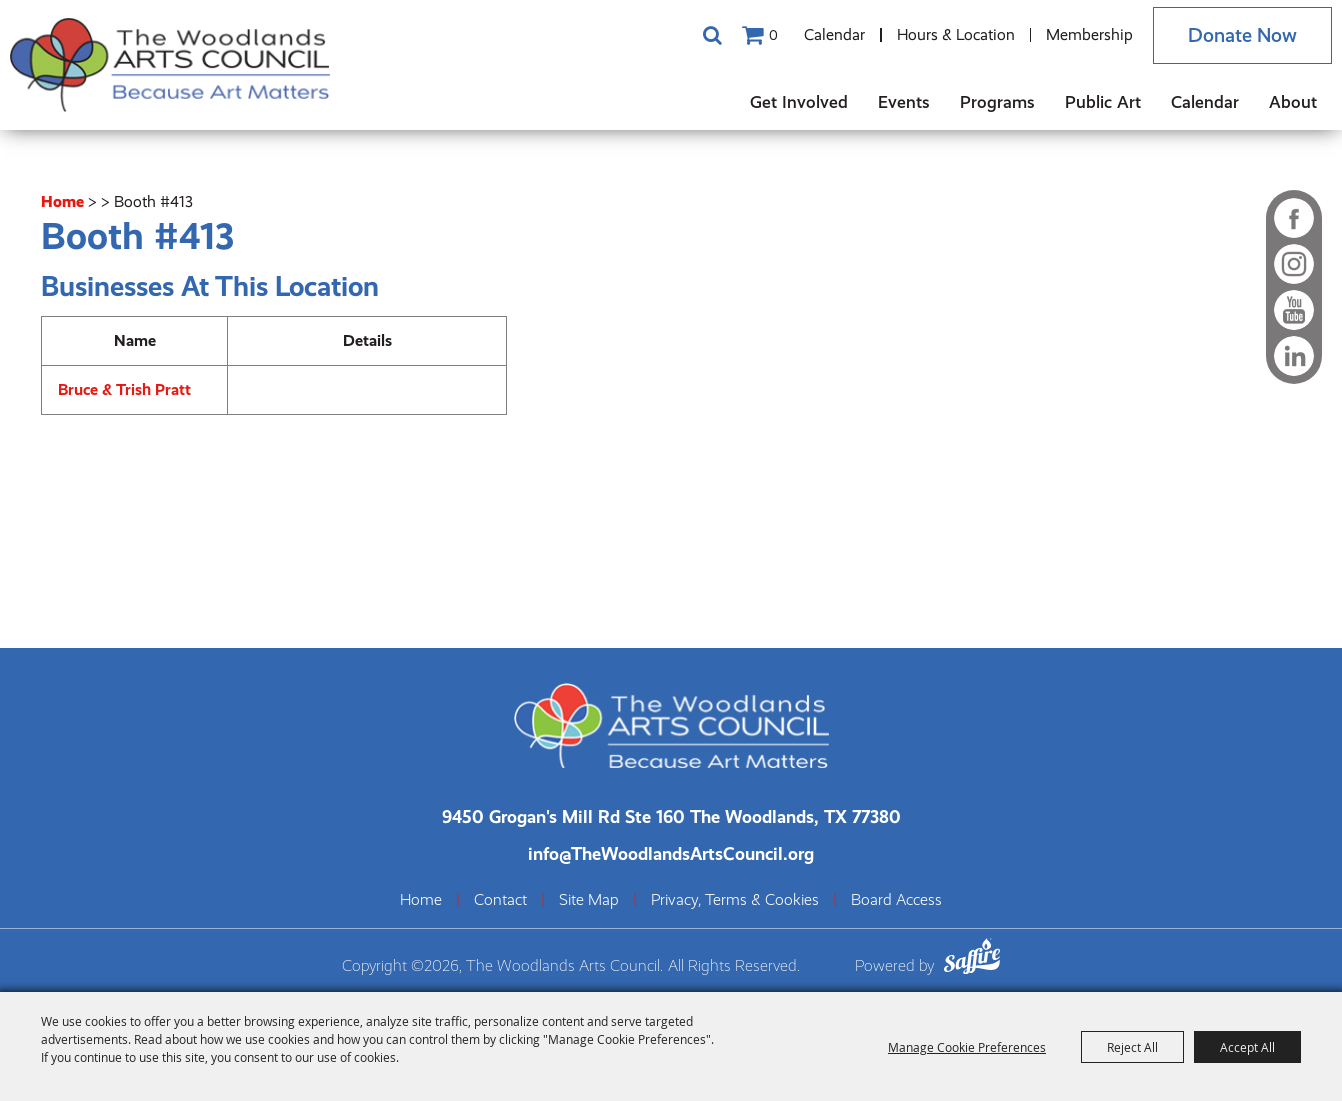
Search (712, 35)
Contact (500, 900)
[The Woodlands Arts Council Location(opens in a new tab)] (671, 816)
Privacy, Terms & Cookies (735, 900)
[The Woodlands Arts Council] (170, 65)
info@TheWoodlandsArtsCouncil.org (671, 853)
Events (904, 102)
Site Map (589, 900)
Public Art (1103, 102)
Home (62, 201)
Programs (997, 102)
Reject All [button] (1132, 1047)
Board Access (896, 900)
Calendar (834, 34)
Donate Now (1242, 35)
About (1293, 102)
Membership (1089, 34)
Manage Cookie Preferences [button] (967, 1047)
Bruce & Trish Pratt (124, 389)
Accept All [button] (1247, 1047)
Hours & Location (956, 34)
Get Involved (799, 102)
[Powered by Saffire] (972, 959)
